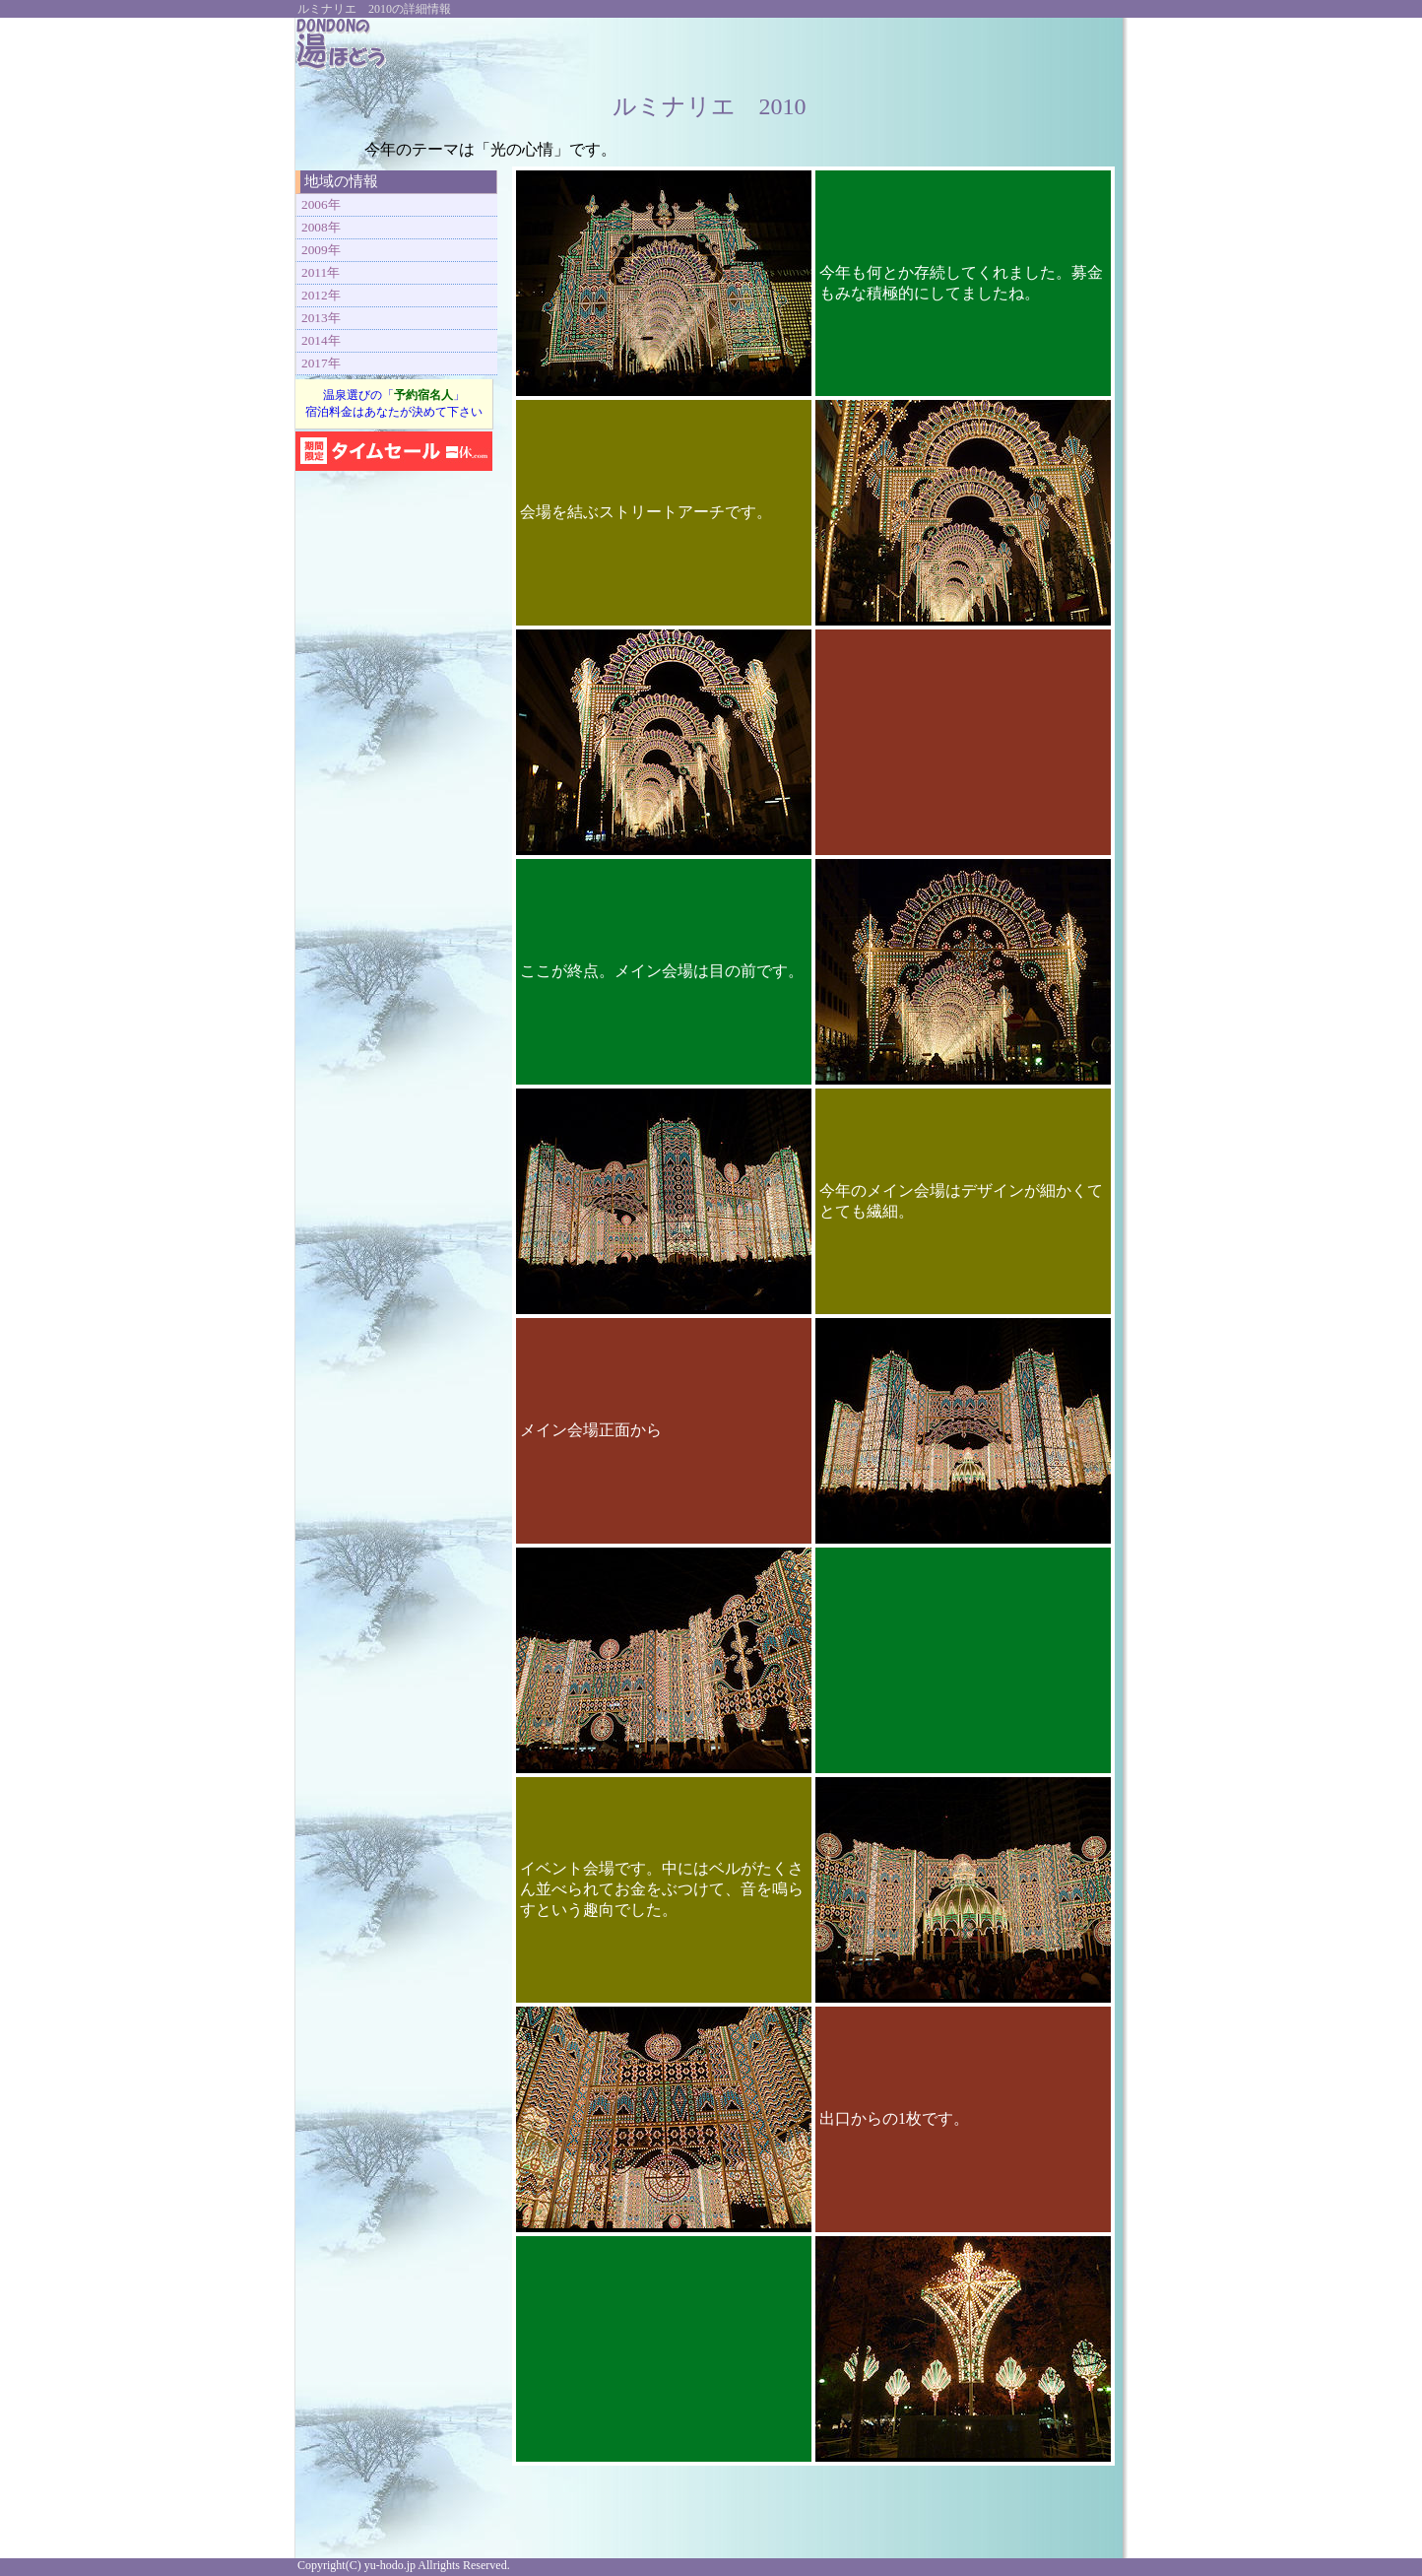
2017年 (321, 363)
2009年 (321, 249)
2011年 (320, 272)
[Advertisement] (880, 47)
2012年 (321, 295)
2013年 (321, 317)
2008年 (321, 227)
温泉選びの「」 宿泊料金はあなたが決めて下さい (394, 403)
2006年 (321, 204)
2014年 (321, 340)
